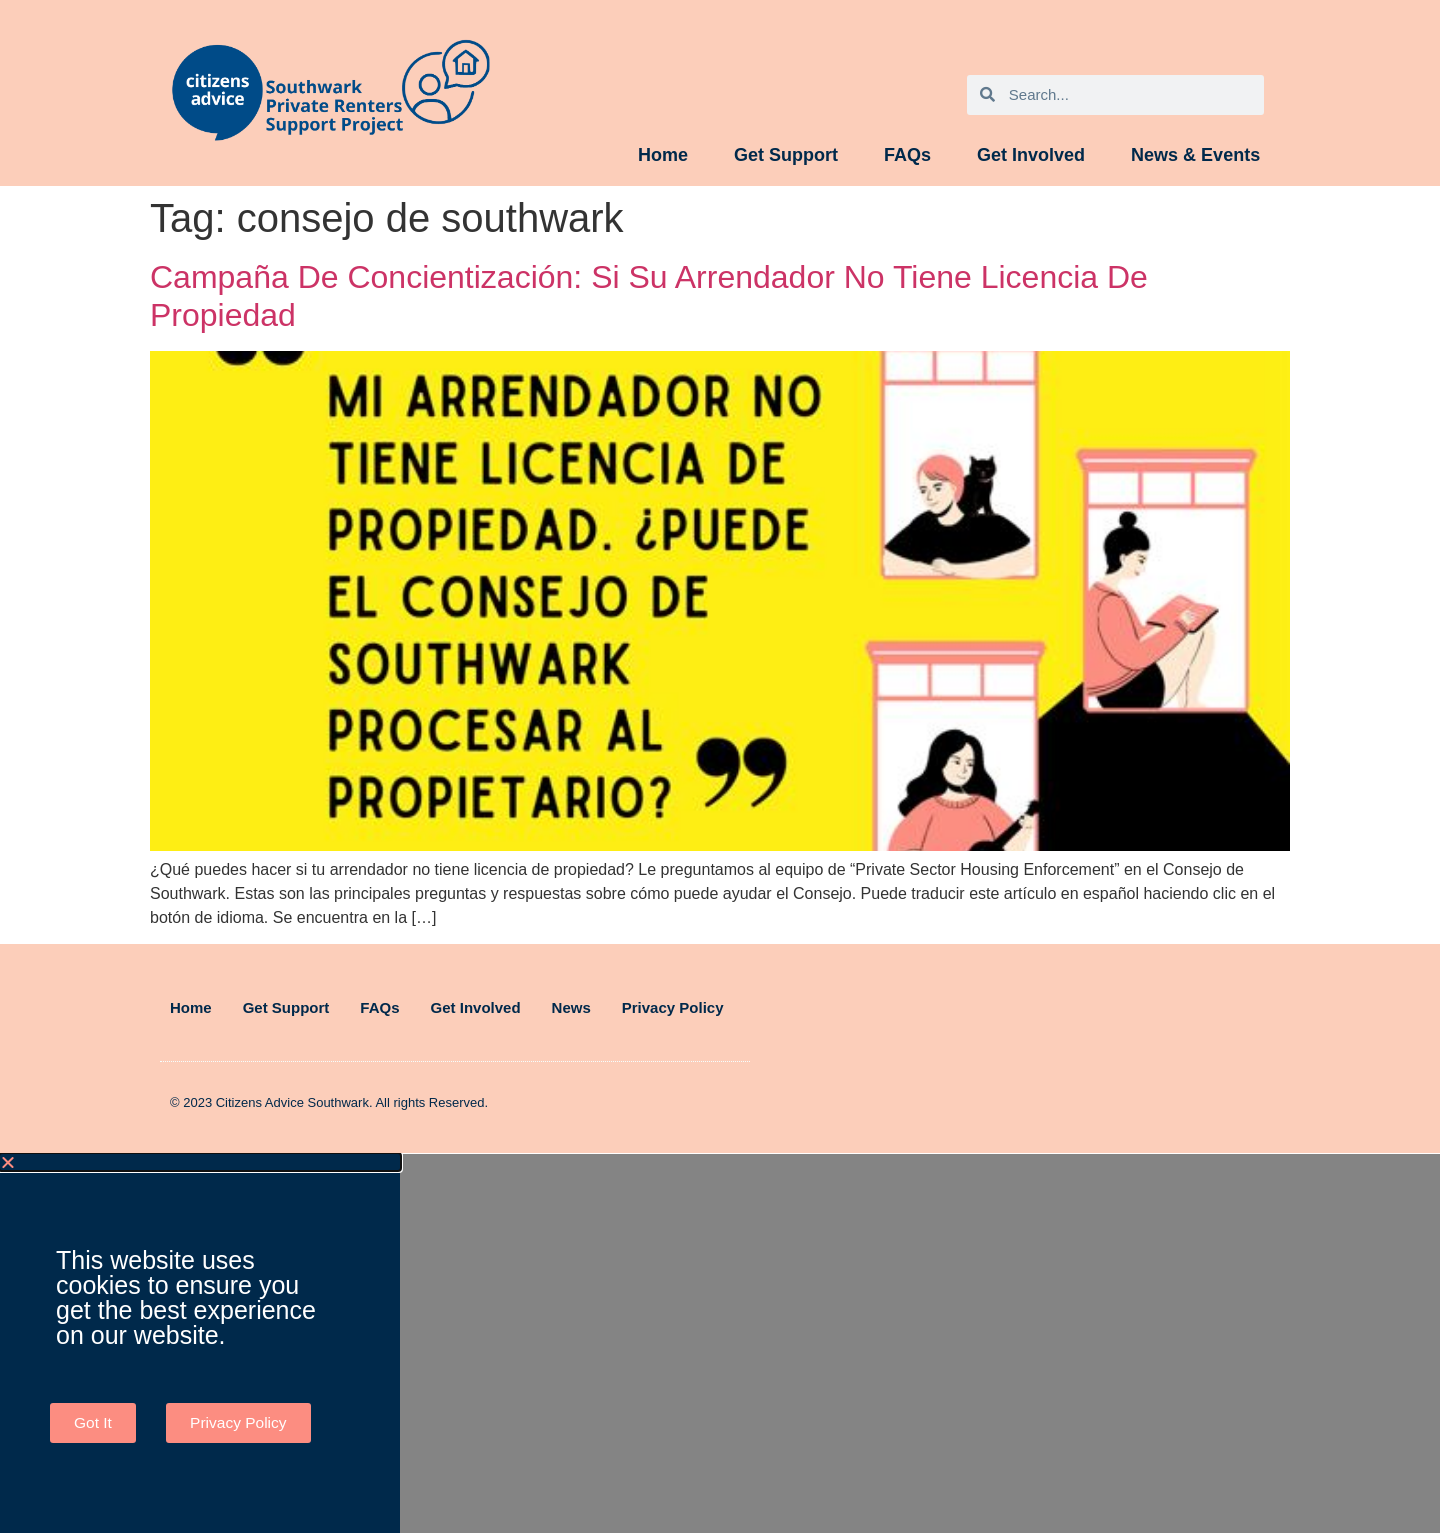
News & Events (1195, 155)
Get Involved (1031, 155)
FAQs (907, 155)
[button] (200, 1162)
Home (663, 155)
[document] (720, 1343)
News (571, 1007)
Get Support (786, 155)
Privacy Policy (673, 1007)
